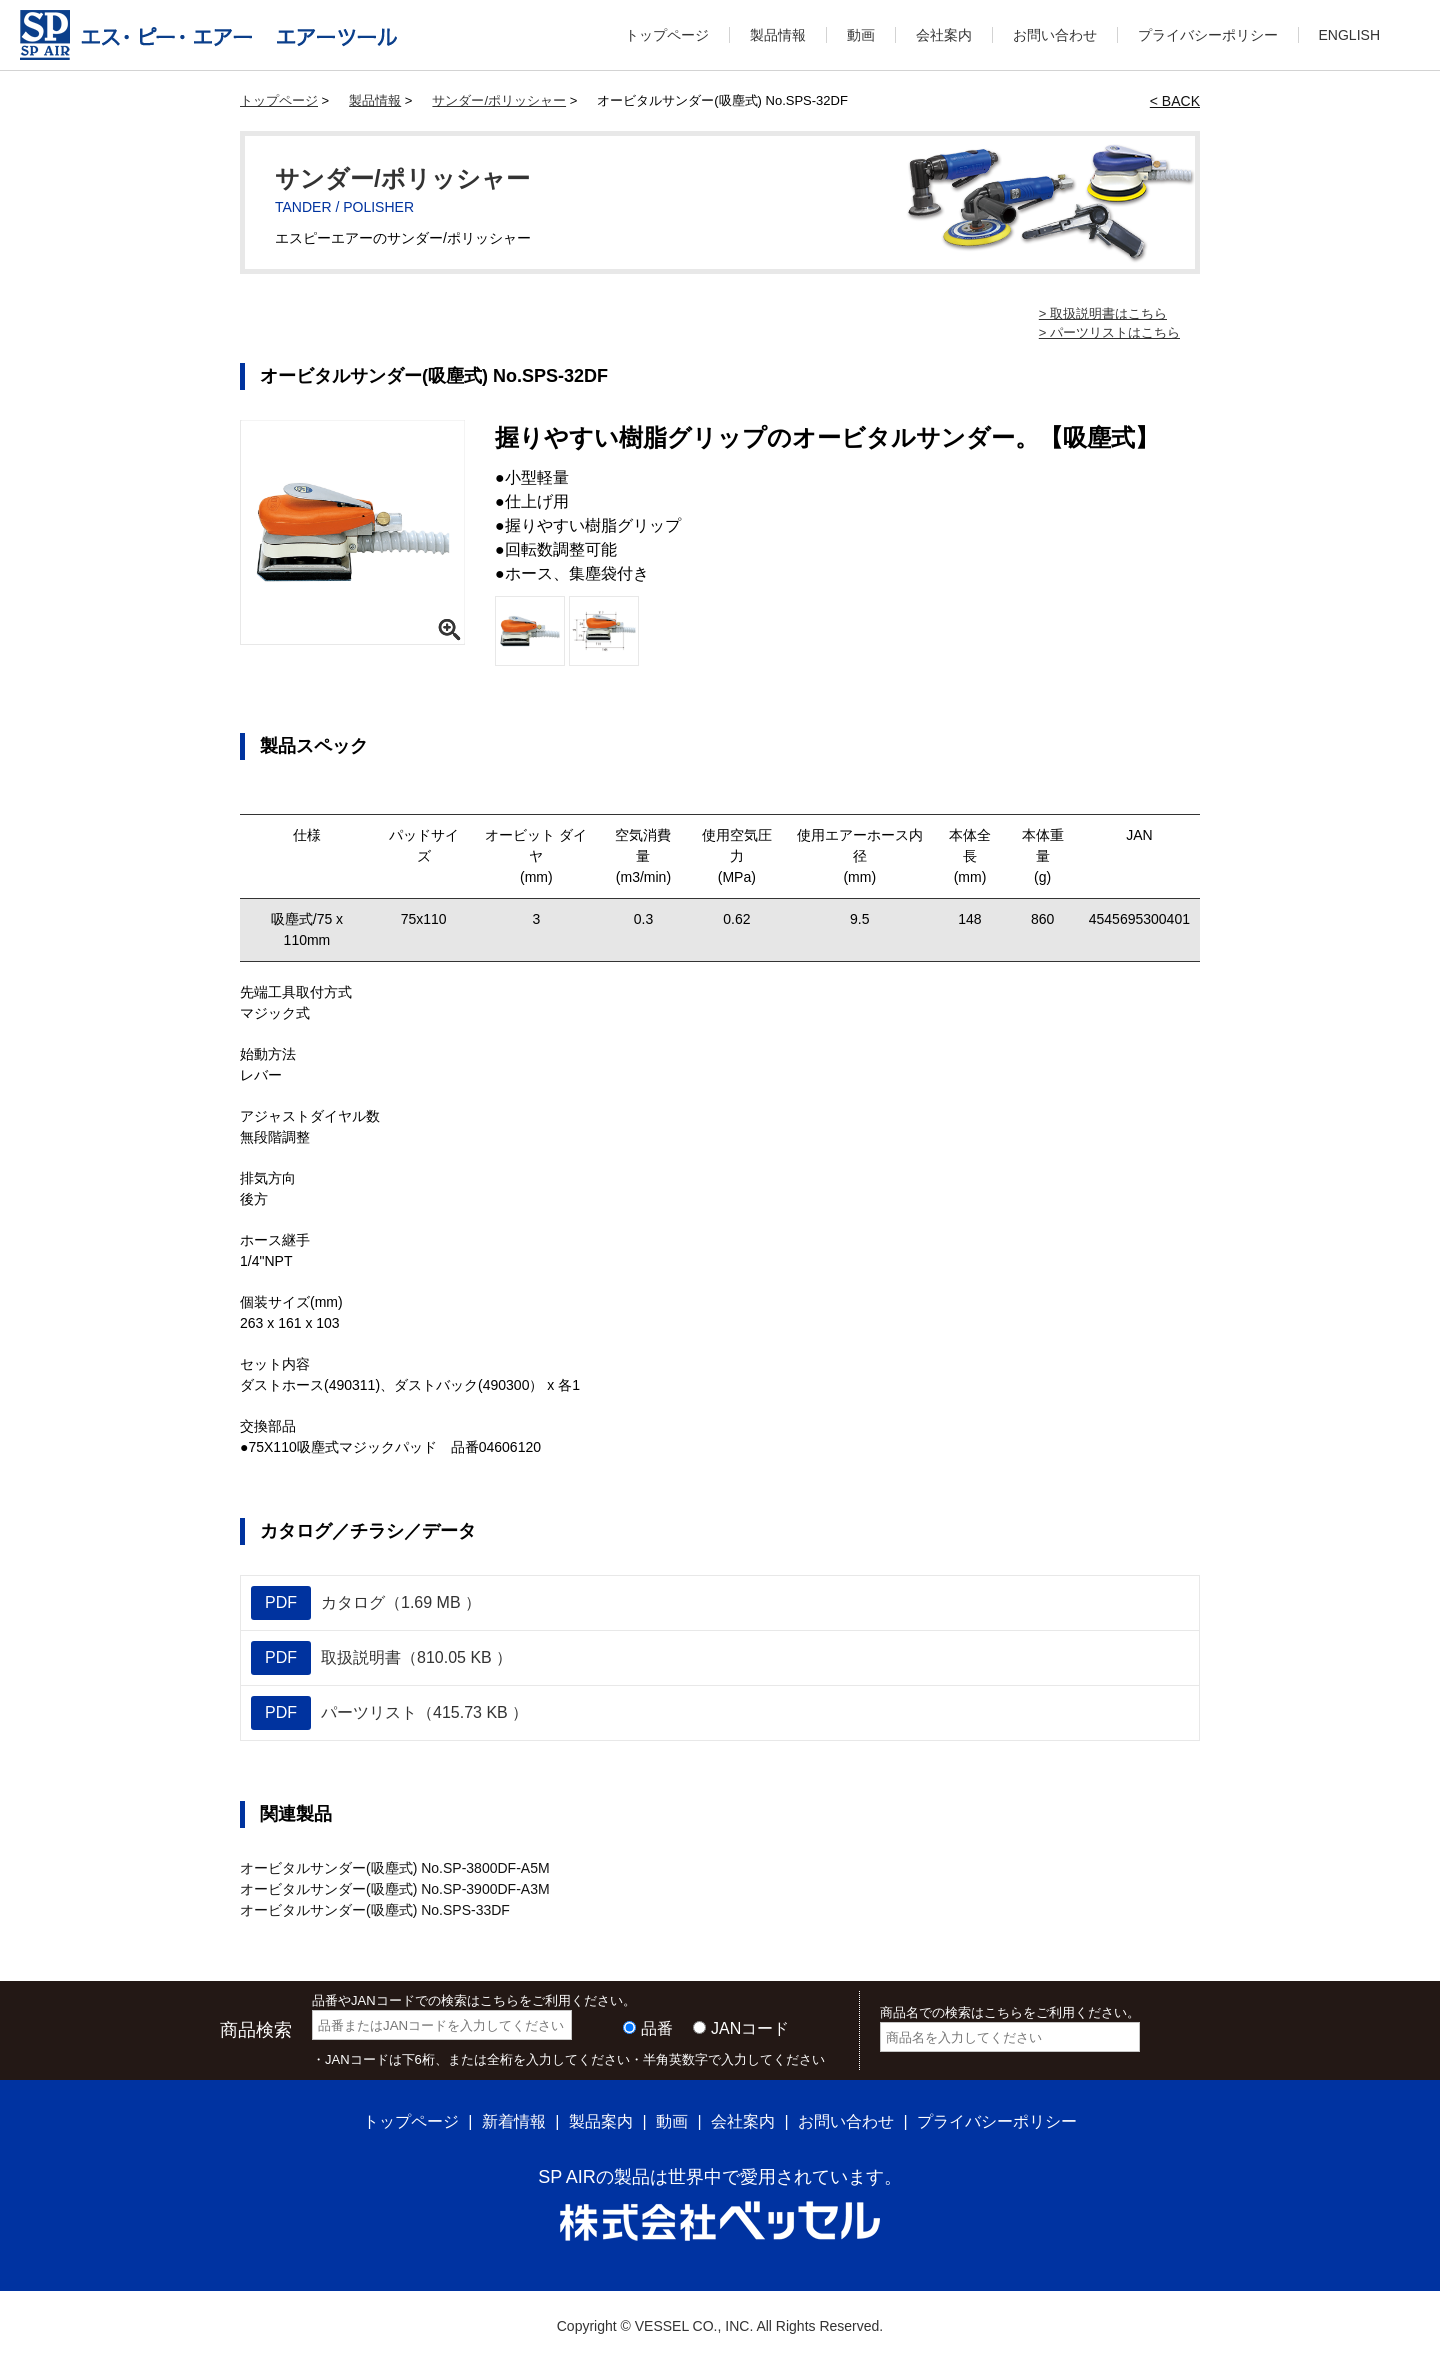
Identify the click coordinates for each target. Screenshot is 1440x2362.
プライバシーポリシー (1208, 35)
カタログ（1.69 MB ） (366, 1603)
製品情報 (778, 35)
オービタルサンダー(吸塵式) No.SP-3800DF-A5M (395, 1868)
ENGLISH (1349, 35)
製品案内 (601, 2121)
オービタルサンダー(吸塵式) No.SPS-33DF (375, 1910)
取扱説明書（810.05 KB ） (381, 1658)
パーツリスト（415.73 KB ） (389, 1713)
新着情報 (514, 2121)
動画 (861, 35)
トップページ (667, 35)
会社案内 (944, 35)
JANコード (750, 2028)
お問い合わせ (1055, 35)
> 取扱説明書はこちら (1103, 313)
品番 (657, 2028)
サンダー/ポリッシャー (499, 100)
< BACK (1175, 101)
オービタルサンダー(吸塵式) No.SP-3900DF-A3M (395, 1889)
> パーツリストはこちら (1109, 332)
